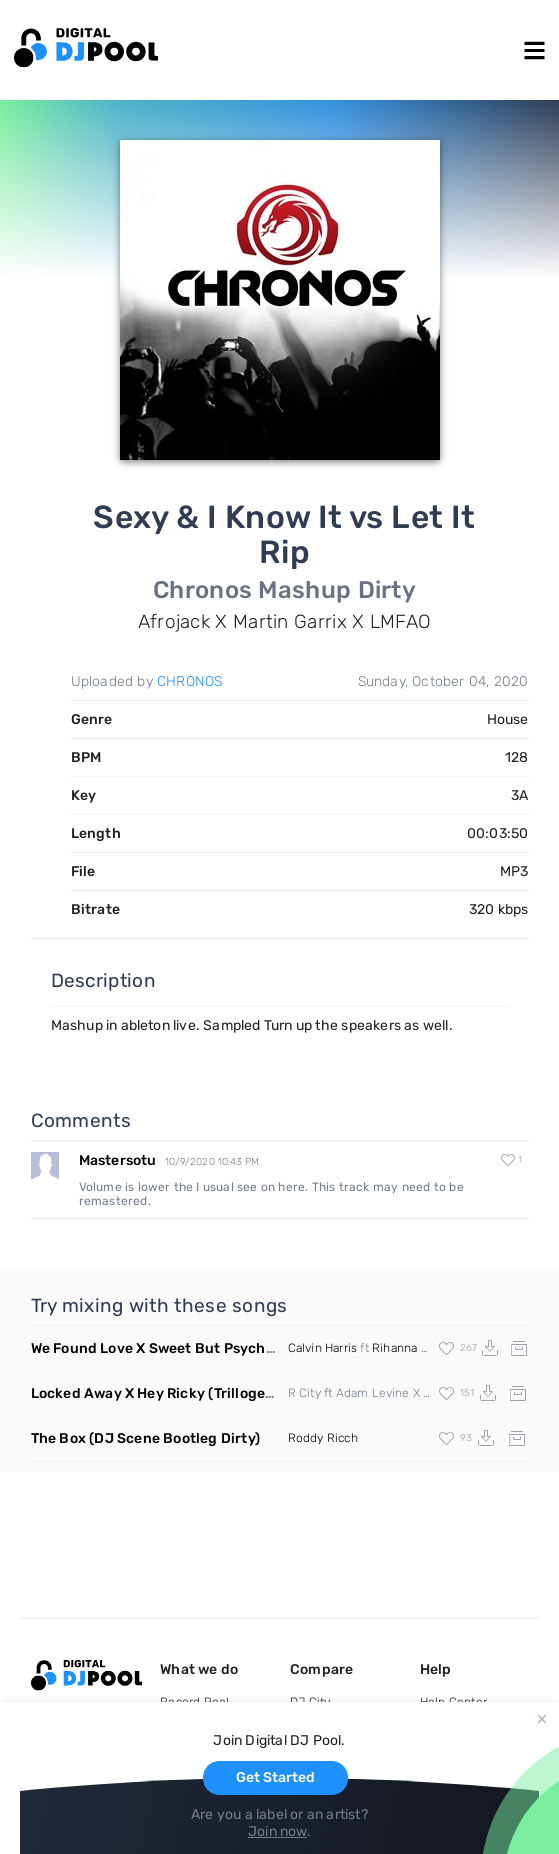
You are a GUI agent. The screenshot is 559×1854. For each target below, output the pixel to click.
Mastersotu (118, 1160)
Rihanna (394, 1348)
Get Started (275, 1777)
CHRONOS (189, 681)
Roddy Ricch (323, 1438)
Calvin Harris (323, 1348)
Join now (277, 1831)
